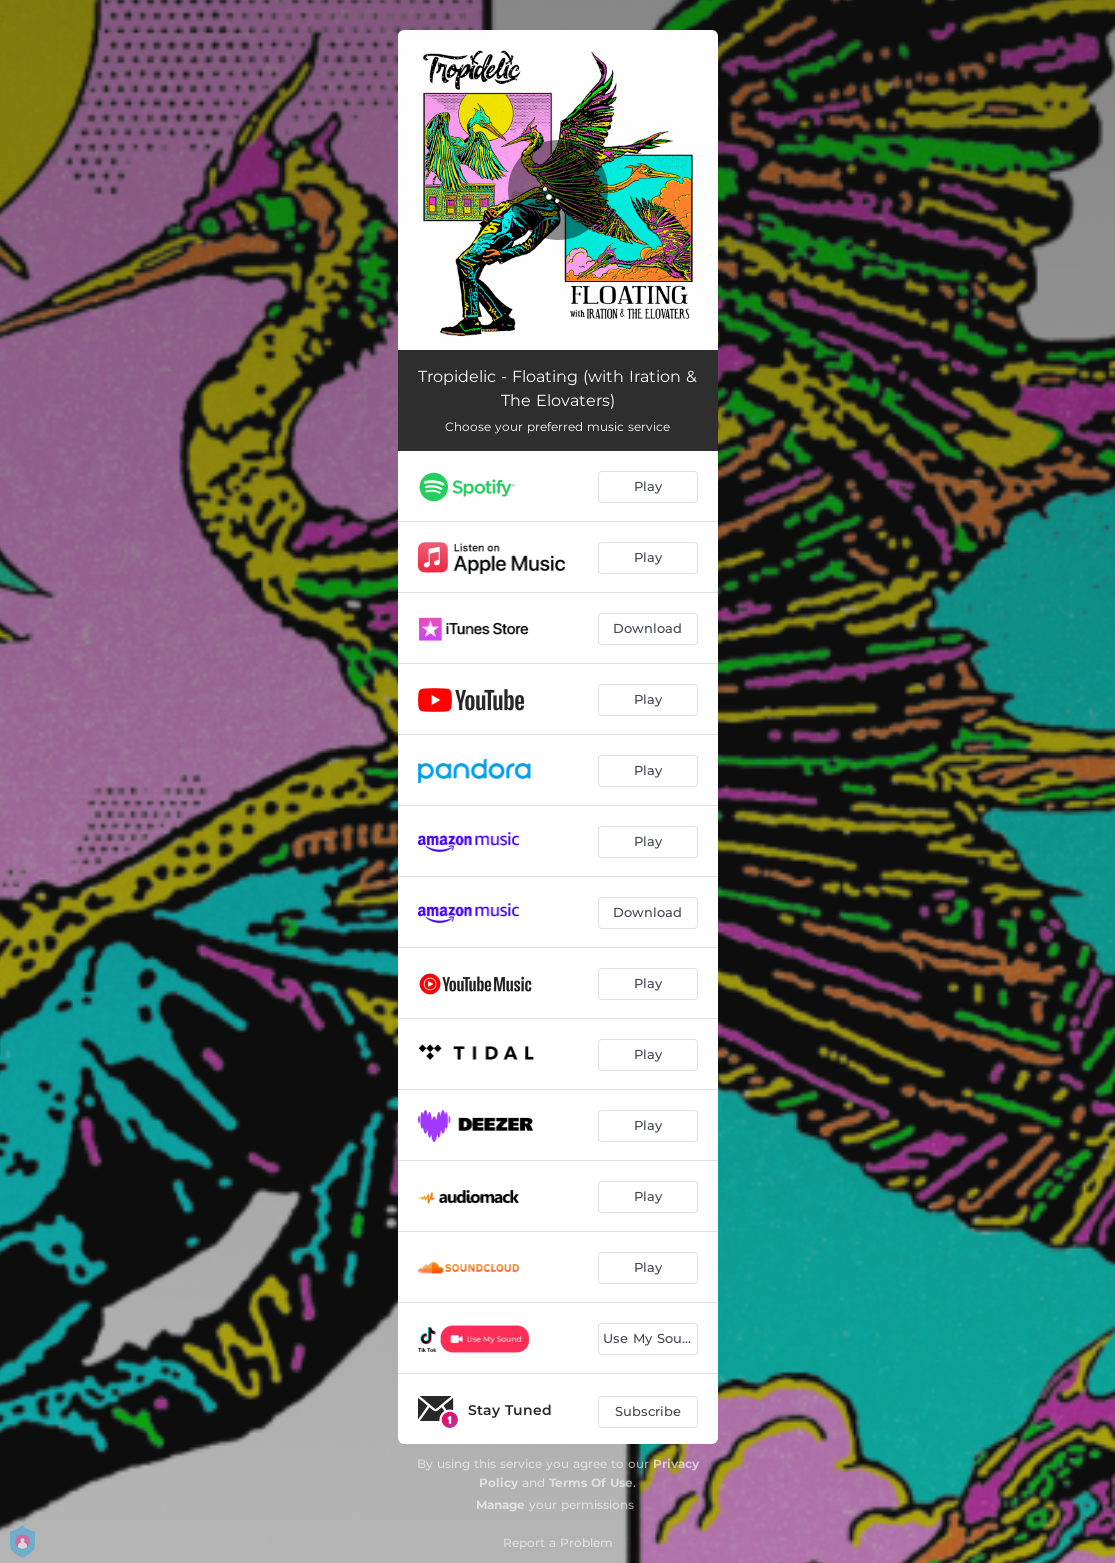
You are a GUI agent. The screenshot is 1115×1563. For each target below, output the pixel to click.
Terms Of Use (591, 1482)
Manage (500, 1504)
